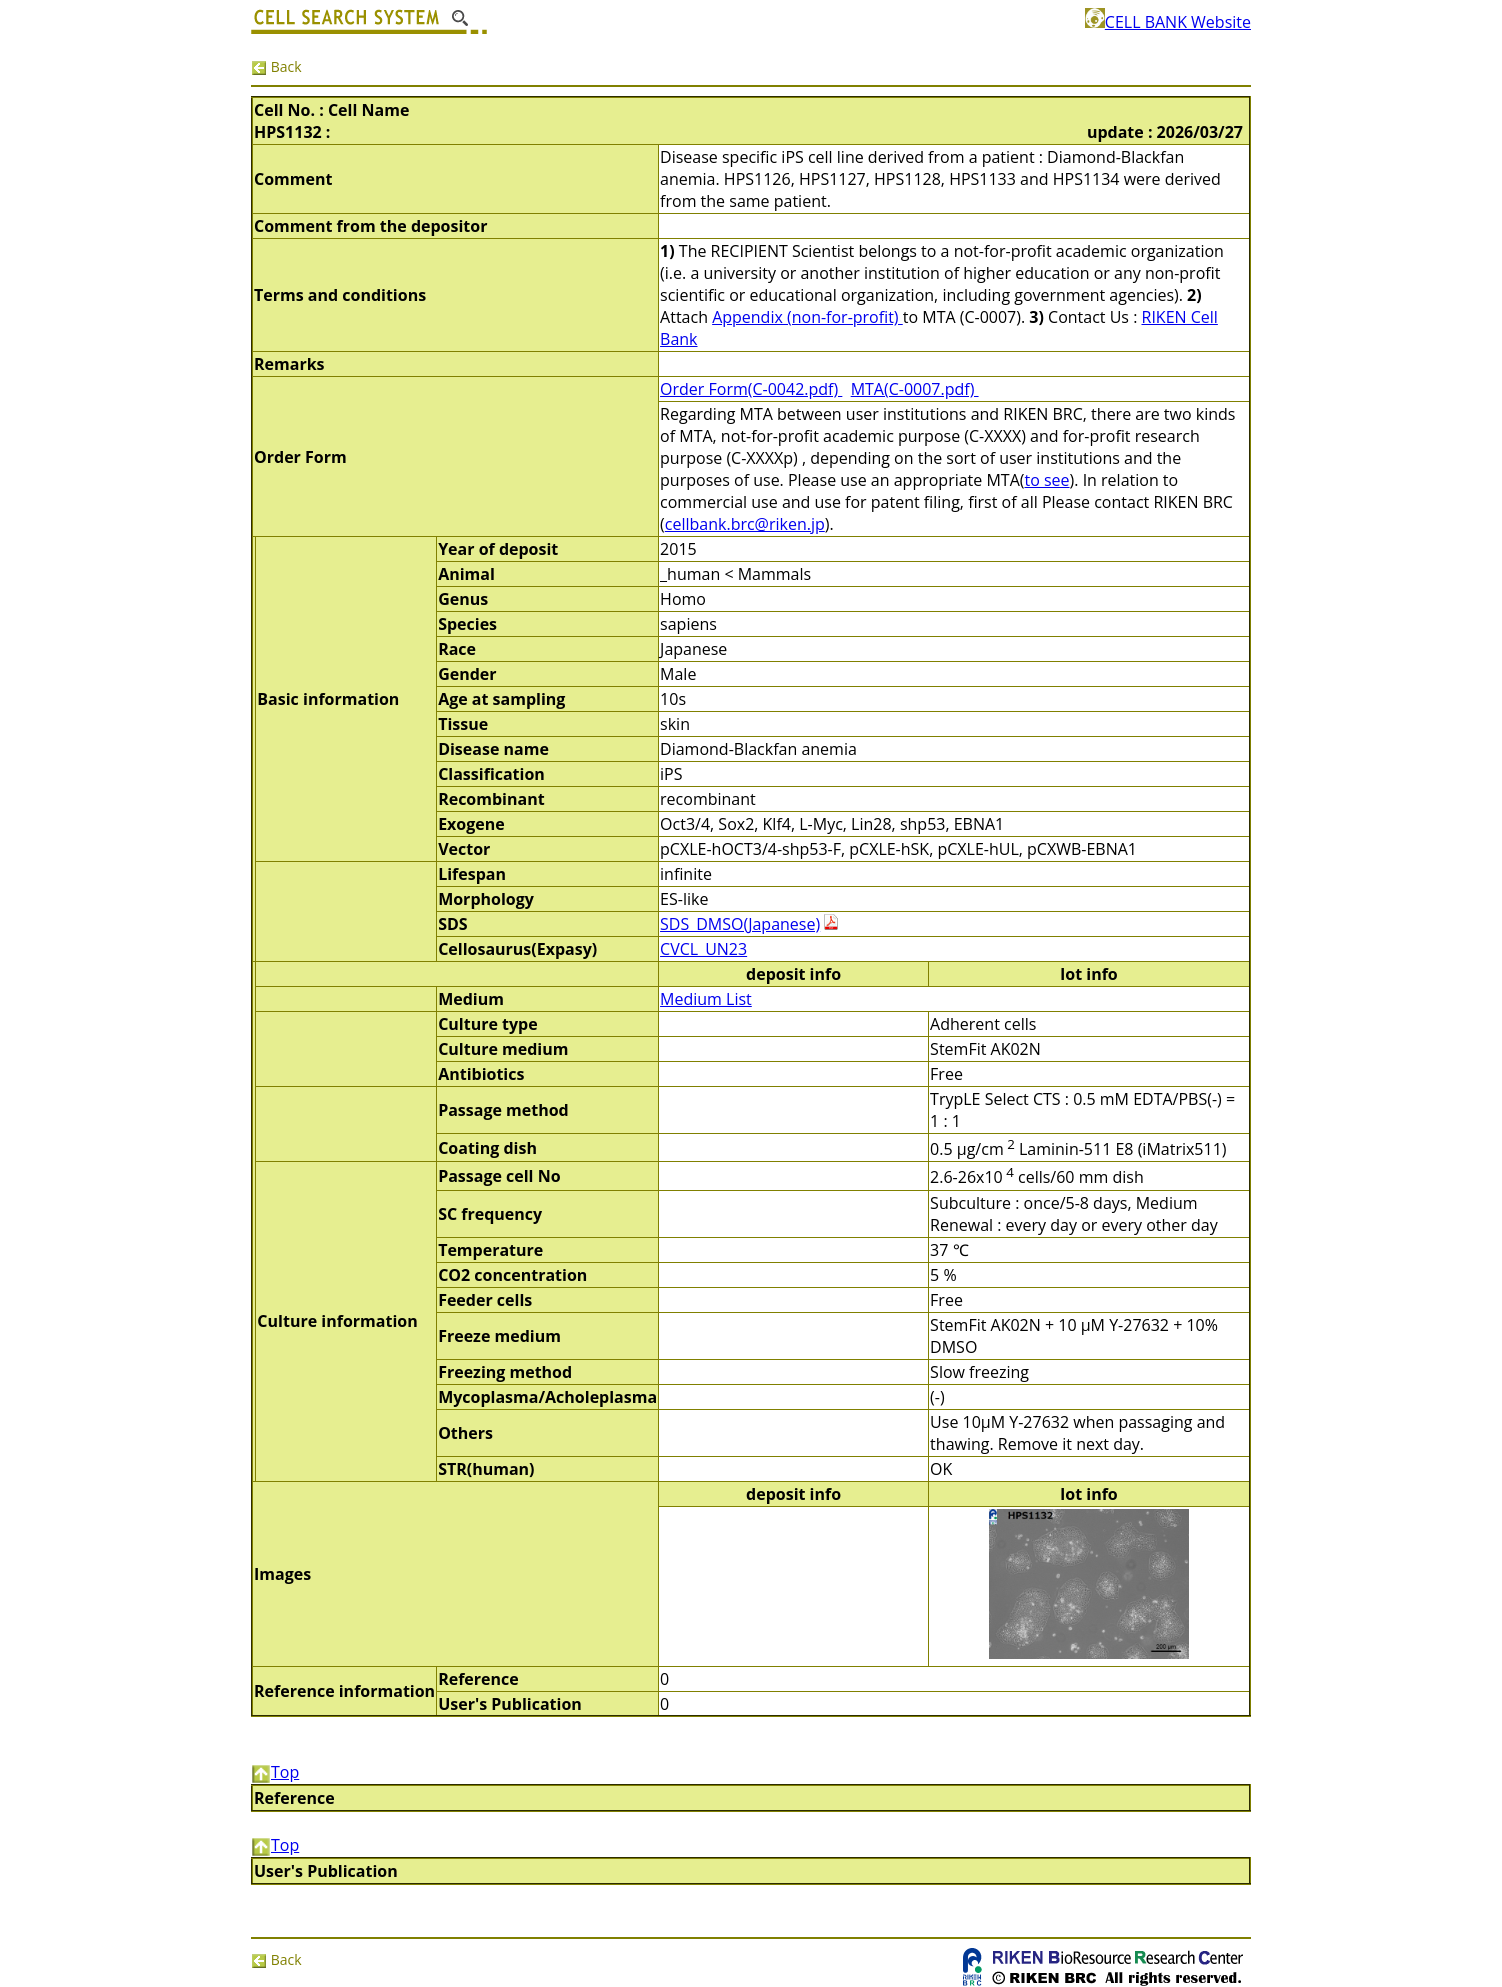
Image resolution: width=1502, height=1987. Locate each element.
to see (1046, 480)
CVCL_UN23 (703, 949)
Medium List (706, 999)
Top (275, 1772)
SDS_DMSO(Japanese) (740, 924)
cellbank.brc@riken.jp (745, 524)
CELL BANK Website (1168, 22)
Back (276, 66)
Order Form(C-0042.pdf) (751, 389)
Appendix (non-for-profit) (807, 317)
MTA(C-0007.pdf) (915, 389)
